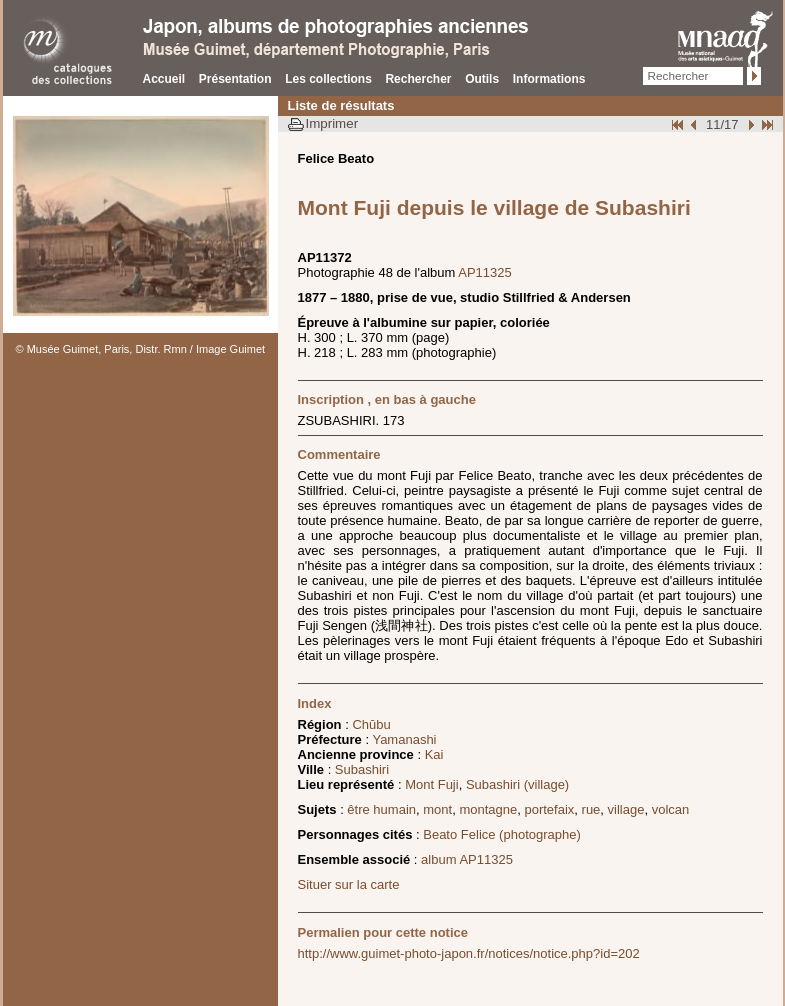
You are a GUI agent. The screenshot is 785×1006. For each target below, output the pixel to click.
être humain (381, 809)
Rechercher (418, 79)
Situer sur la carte (349, 884)
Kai (434, 754)
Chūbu (371, 724)
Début (679, 124)
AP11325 (485, 272)
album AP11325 (467, 859)
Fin (766, 124)
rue (591, 809)
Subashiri (362, 769)
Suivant (749, 124)
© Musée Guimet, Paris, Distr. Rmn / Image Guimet (141, 349)
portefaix (549, 809)
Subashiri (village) (517, 784)
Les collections (328, 79)
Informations (549, 79)
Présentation (235, 79)
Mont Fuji (431, 784)
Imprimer (332, 123)
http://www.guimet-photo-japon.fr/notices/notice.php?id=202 (469, 953)
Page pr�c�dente (696, 124)
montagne (488, 809)
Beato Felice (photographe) (502, 834)
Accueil (164, 79)
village (626, 809)
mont (437, 809)
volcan (671, 809)
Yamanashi (404, 739)
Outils (482, 79)
